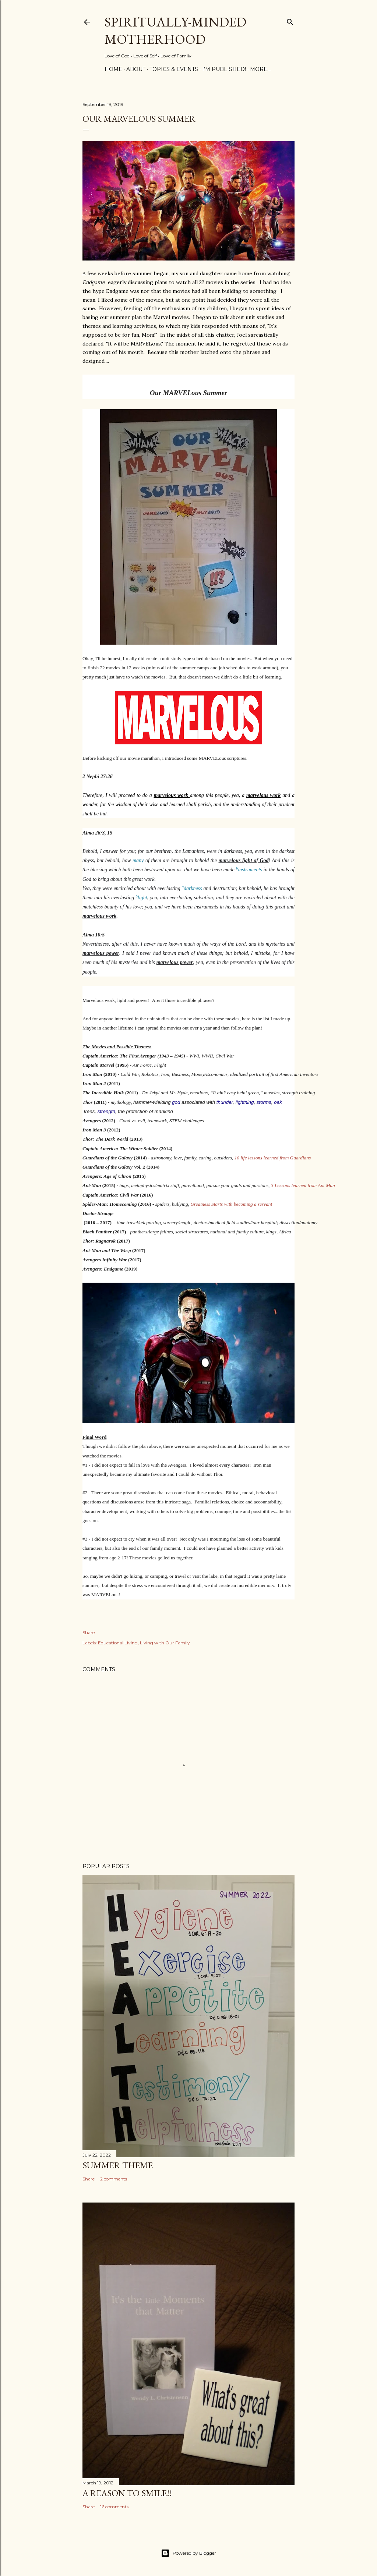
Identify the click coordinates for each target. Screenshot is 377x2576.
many (138, 860)
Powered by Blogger (188, 2553)
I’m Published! (224, 69)
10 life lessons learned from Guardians (273, 1158)
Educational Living (118, 1642)
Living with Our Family (165, 1642)
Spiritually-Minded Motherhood (175, 30)
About (135, 69)
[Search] (290, 20)
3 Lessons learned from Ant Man (303, 1185)
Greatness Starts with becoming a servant (231, 1204)
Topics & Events (173, 69)
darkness (192, 888)
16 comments (114, 2506)
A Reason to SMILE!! (127, 2493)
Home (113, 69)
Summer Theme (117, 2165)
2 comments (113, 2179)
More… (260, 69)
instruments (249, 869)
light (141, 897)
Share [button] (88, 1632)
